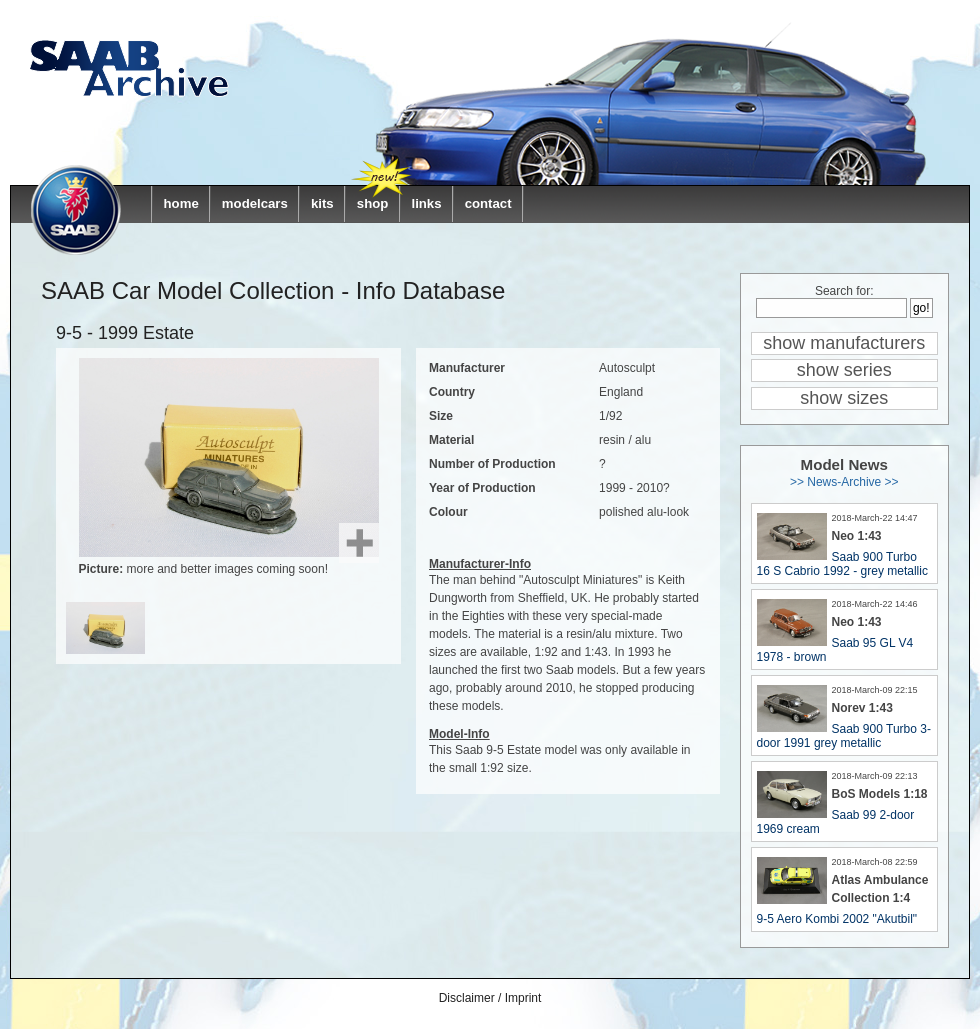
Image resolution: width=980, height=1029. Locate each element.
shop (373, 203)
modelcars (255, 203)
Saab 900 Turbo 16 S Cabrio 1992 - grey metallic (842, 564)
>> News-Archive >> (844, 482)
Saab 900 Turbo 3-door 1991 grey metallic (844, 736)
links (426, 203)
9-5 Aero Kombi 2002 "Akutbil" (837, 919)
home (181, 203)
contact (488, 203)
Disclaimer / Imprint (490, 998)
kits (322, 203)
